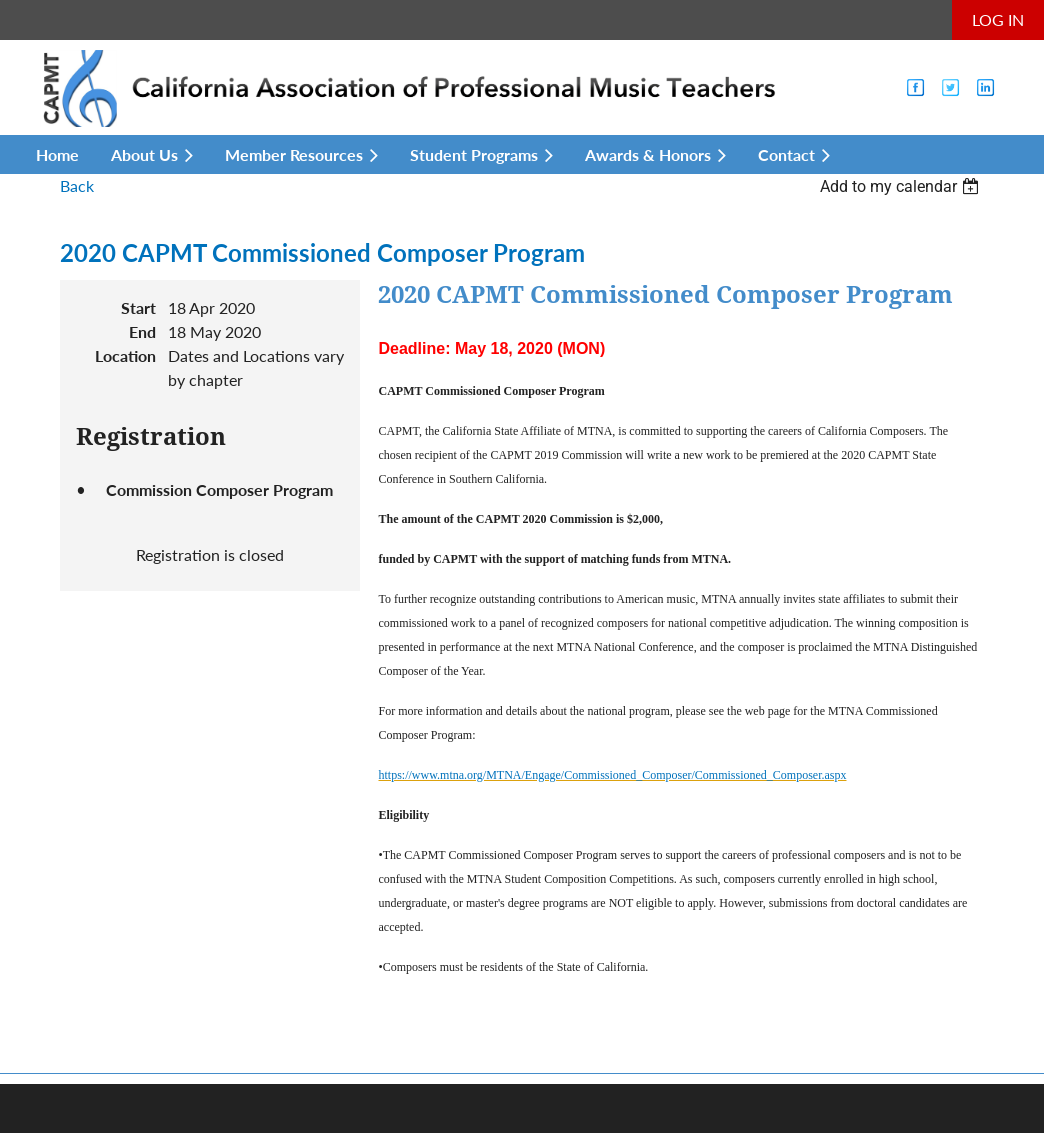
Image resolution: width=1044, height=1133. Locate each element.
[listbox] (902, 186)
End (142, 331)
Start (138, 307)
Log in (998, 19)
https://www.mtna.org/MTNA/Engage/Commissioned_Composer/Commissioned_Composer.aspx (612, 775)
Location (125, 355)
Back (77, 185)
